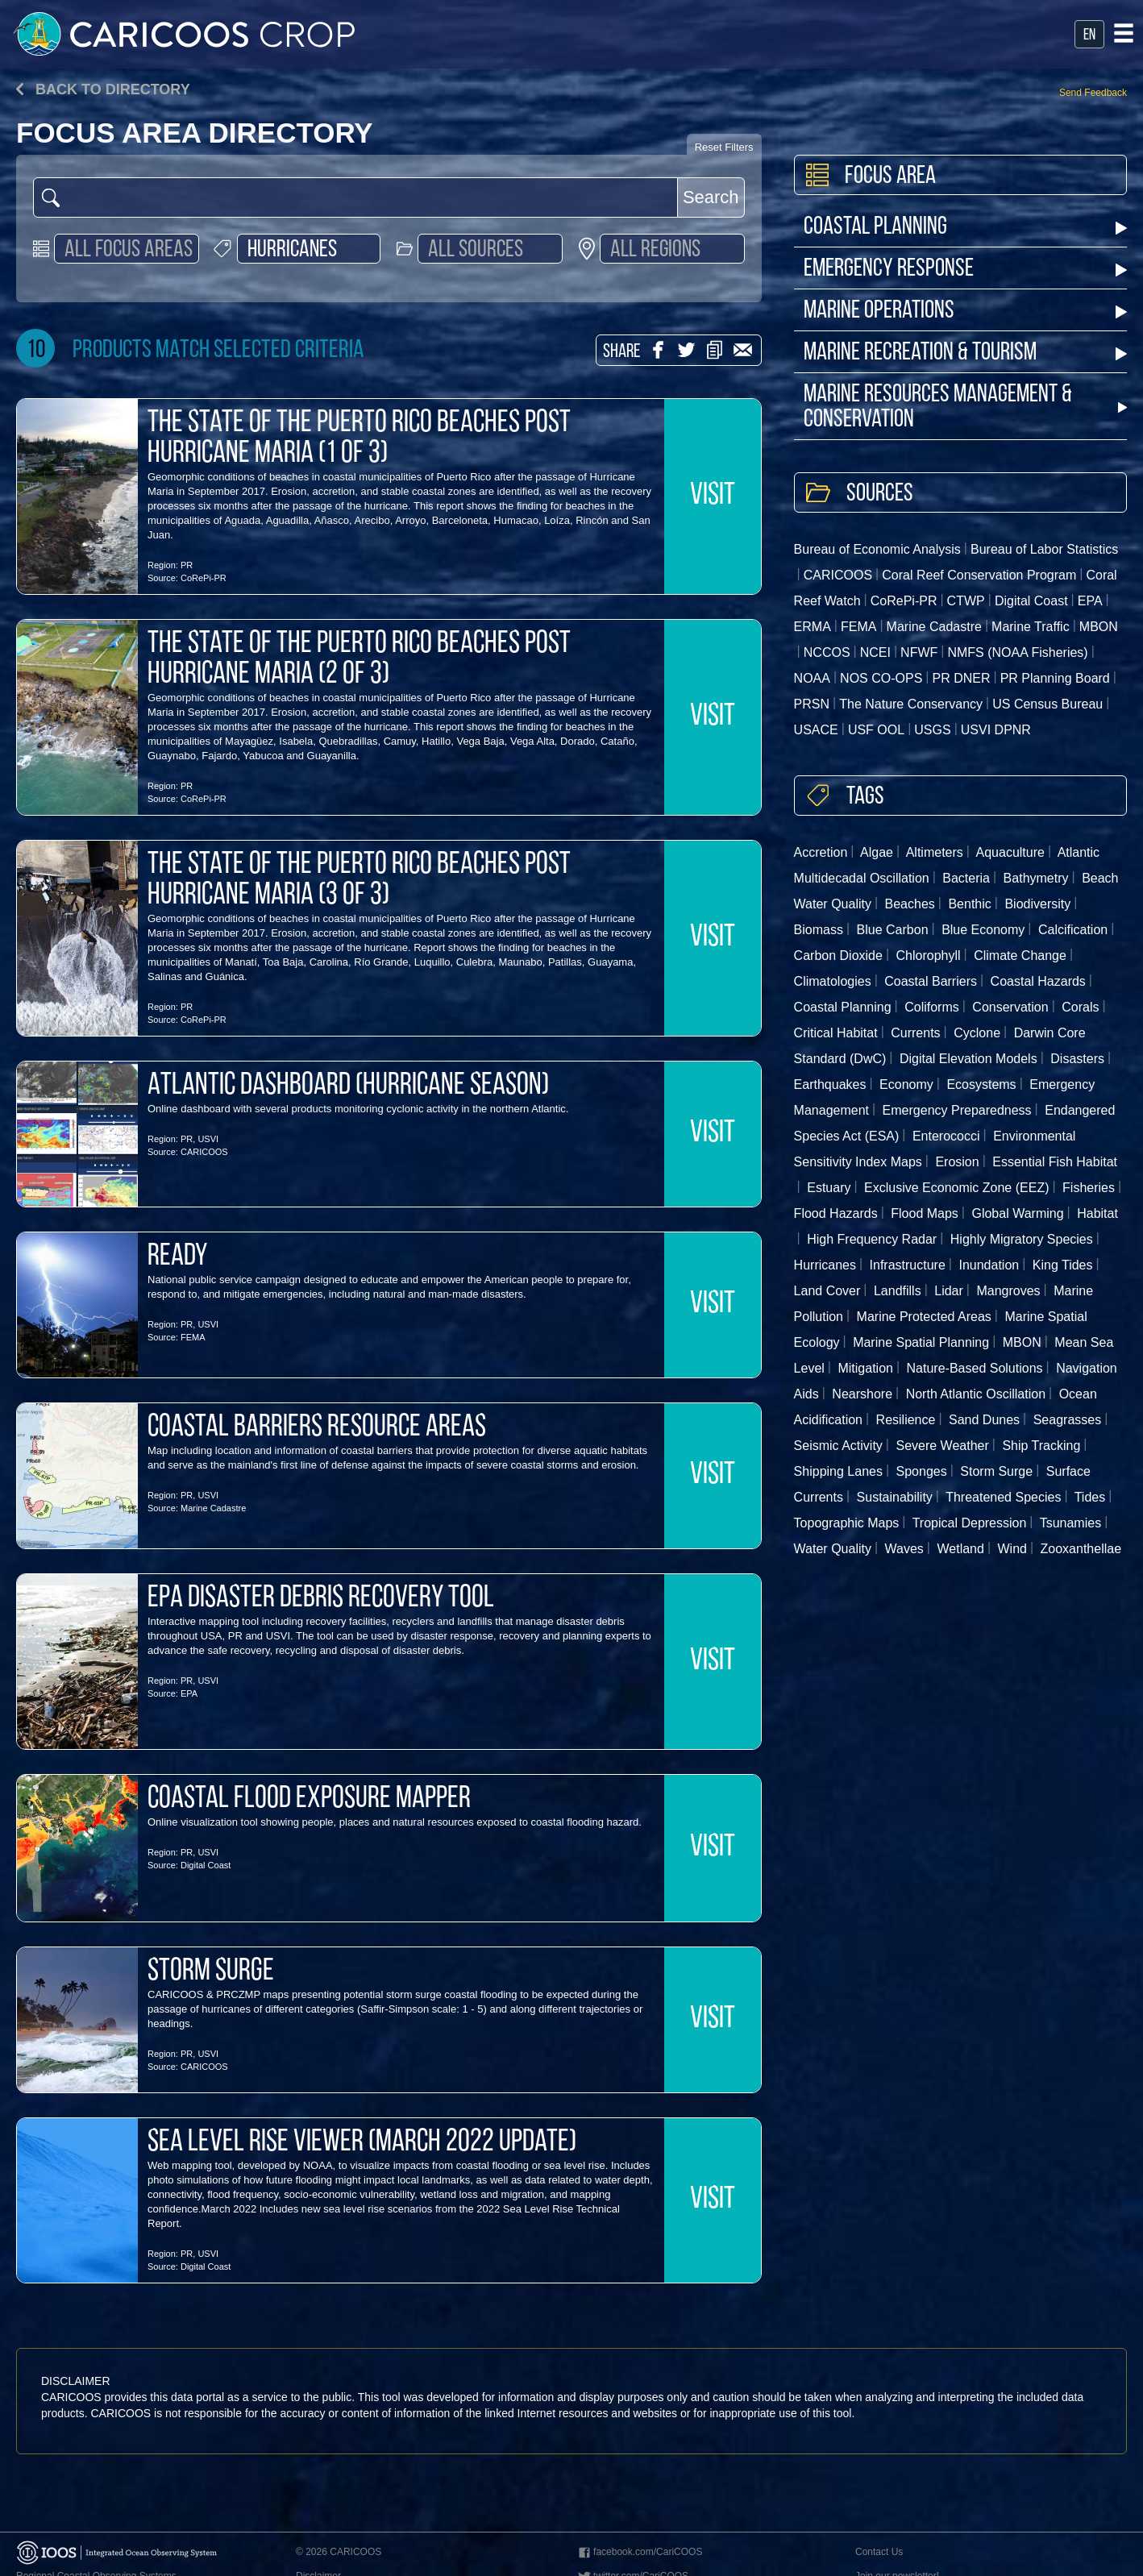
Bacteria (966, 878)
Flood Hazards (836, 1213)
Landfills (897, 1291)
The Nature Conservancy (911, 704)
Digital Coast (206, 1865)
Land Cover (827, 1291)
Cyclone (977, 1033)
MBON (1022, 1342)
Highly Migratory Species (1021, 1239)
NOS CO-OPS (881, 678)
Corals (1080, 1007)
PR (187, 565)
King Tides (1063, 1265)
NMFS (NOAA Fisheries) (1017, 652)
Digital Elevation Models (968, 1059)
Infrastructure (908, 1265)
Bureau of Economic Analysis (877, 549)
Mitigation (865, 1368)
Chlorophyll (928, 955)
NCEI (875, 652)
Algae (876, 852)
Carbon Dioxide (838, 955)
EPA (189, 1693)
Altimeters (934, 852)
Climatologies (832, 981)
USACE (816, 730)
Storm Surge (996, 1471)
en (1089, 35)
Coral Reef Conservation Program (979, 575)
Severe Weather (942, 1445)
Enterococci (946, 1136)
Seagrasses (1067, 1420)
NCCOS (827, 652)
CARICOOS (204, 1152)
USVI (207, 1139)
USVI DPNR (996, 730)
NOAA (812, 678)
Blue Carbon (893, 930)
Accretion (821, 852)
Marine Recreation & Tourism (965, 353)
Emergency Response (965, 269)
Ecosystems (981, 1084)
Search (711, 197)
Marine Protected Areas (924, 1316)
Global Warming (1017, 1213)
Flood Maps (924, 1213)
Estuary (828, 1188)
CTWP (966, 601)
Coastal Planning (965, 227)
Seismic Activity (838, 1445)
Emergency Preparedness (957, 1110)
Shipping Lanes (838, 1471)
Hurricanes (825, 1265)
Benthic (969, 904)
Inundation (988, 1265)
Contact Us (879, 2551)
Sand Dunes (984, 1420)
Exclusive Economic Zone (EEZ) (956, 1188)
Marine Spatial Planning (921, 1342)
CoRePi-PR (204, 578)
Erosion (957, 1162)
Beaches (910, 904)
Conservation (1010, 1007)
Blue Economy (983, 930)
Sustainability (895, 1497)
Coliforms (931, 1007)
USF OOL (876, 730)
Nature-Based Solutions (975, 1368)
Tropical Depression (969, 1523)
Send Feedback (1093, 92)
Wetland (960, 1549)
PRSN (811, 704)
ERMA (812, 627)
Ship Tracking (1041, 1445)
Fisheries (1088, 1188)
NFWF (918, 652)
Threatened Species (1003, 1497)
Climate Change (1020, 955)
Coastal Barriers (930, 981)
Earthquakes (830, 1084)
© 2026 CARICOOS (338, 2551)
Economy (906, 1084)
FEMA (193, 1337)
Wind (1011, 1549)
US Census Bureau (1047, 704)
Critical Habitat (836, 1033)
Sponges (921, 1471)
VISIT (712, 496)
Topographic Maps (847, 1523)
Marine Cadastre (213, 1508)
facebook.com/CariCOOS (639, 2553)
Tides (1090, 1497)
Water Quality (832, 1549)
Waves (904, 1549)
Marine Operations (965, 311)
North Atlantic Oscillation (975, 1394)
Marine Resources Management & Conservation (965, 408)
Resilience (906, 1420)
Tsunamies (1070, 1523)
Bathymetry (1036, 878)
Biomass (818, 930)
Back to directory (103, 89)
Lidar (948, 1291)
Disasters (1077, 1059)
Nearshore (862, 1394)
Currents (915, 1033)
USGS (932, 730)
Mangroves (1008, 1291)
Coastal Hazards (1038, 981)
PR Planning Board (1055, 678)
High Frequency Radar (872, 1239)
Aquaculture (1010, 852)
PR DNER (962, 678)
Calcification (1073, 930)
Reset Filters (724, 147)
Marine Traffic (1030, 627)
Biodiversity (1037, 904)
